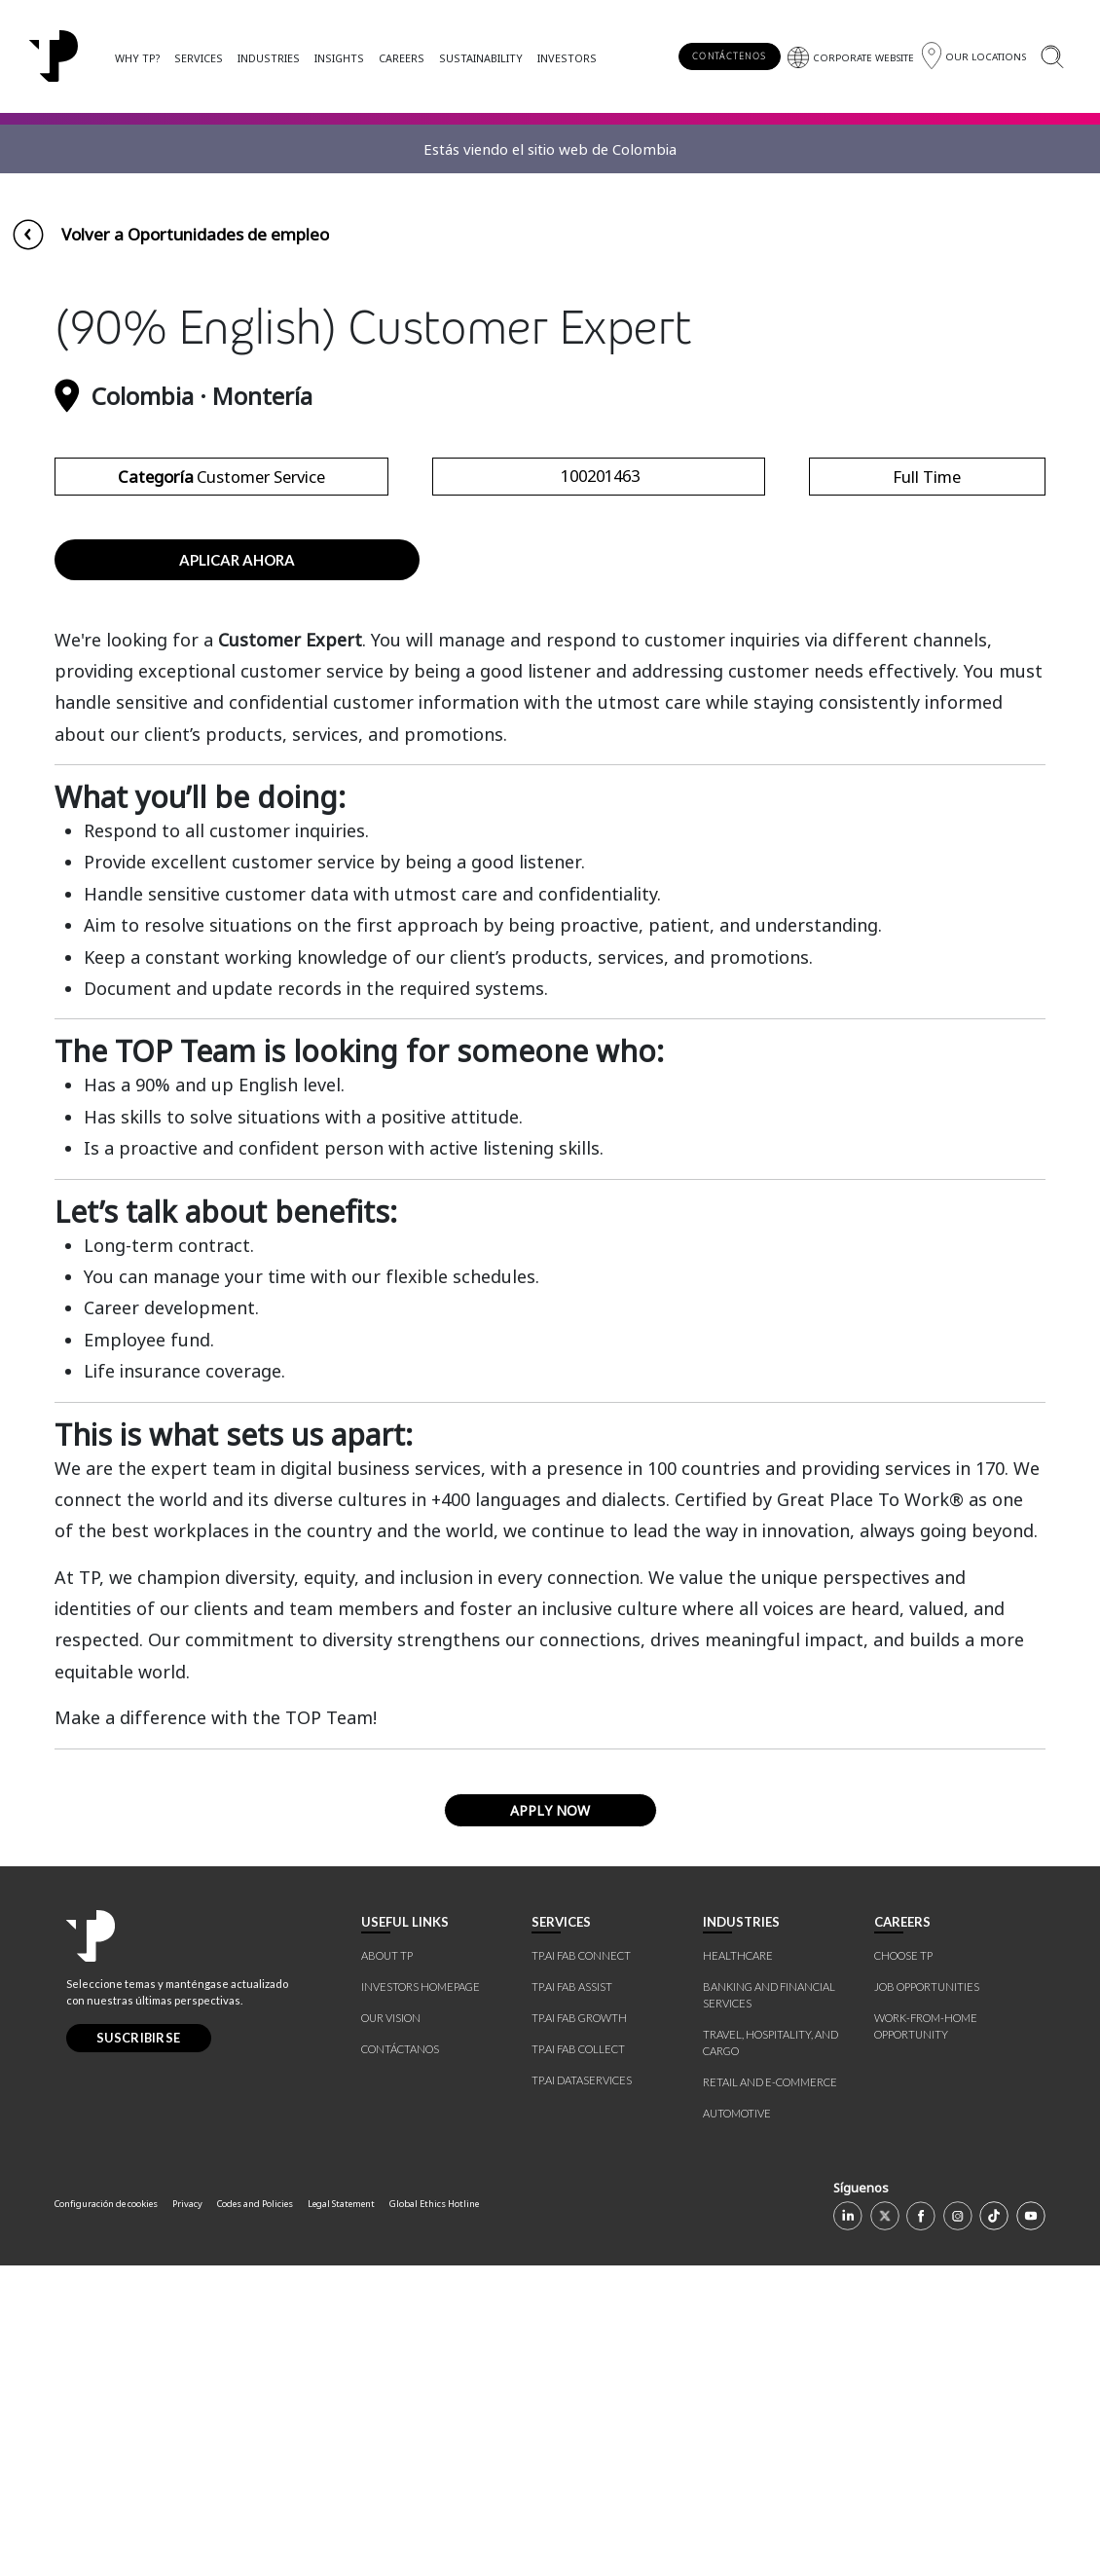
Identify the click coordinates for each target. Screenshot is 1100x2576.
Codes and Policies (255, 2514)
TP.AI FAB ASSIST (572, 2297)
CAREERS (401, 58)
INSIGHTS (339, 58)
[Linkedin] (847, 2526)
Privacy (187, 2514)
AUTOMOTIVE (737, 2422)
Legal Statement (341, 2514)
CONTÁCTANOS (400, 2359)
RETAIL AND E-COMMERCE (770, 2392)
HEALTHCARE (738, 2266)
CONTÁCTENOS (729, 56)
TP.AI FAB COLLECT (578, 2359)
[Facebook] (920, 2526)
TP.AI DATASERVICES (582, 2390)
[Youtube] (1030, 2526)
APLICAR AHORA (237, 869)
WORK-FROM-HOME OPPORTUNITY (925, 2336)
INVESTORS (567, 58)
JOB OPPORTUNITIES (926, 2297)
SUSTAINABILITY (481, 58)
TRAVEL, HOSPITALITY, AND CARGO (770, 2353)
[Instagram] (957, 2526)
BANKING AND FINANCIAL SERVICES (769, 2305)
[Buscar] (1052, 56)
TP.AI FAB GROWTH (579, 2328)
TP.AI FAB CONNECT (581, 2266)
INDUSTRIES (269, 58)
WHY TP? (137, 58)
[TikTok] (993, 2526)
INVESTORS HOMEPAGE (420, 2297)
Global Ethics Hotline (434, 2514)
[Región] (974, 56)
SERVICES (198, 58)
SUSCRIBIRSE (138, 2348)
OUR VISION (391, 2328)
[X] (884, 2526)
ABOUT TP (387, 2266)
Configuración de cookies (106, 2514)
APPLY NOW (550, 2121)
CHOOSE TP (903, 2266)
